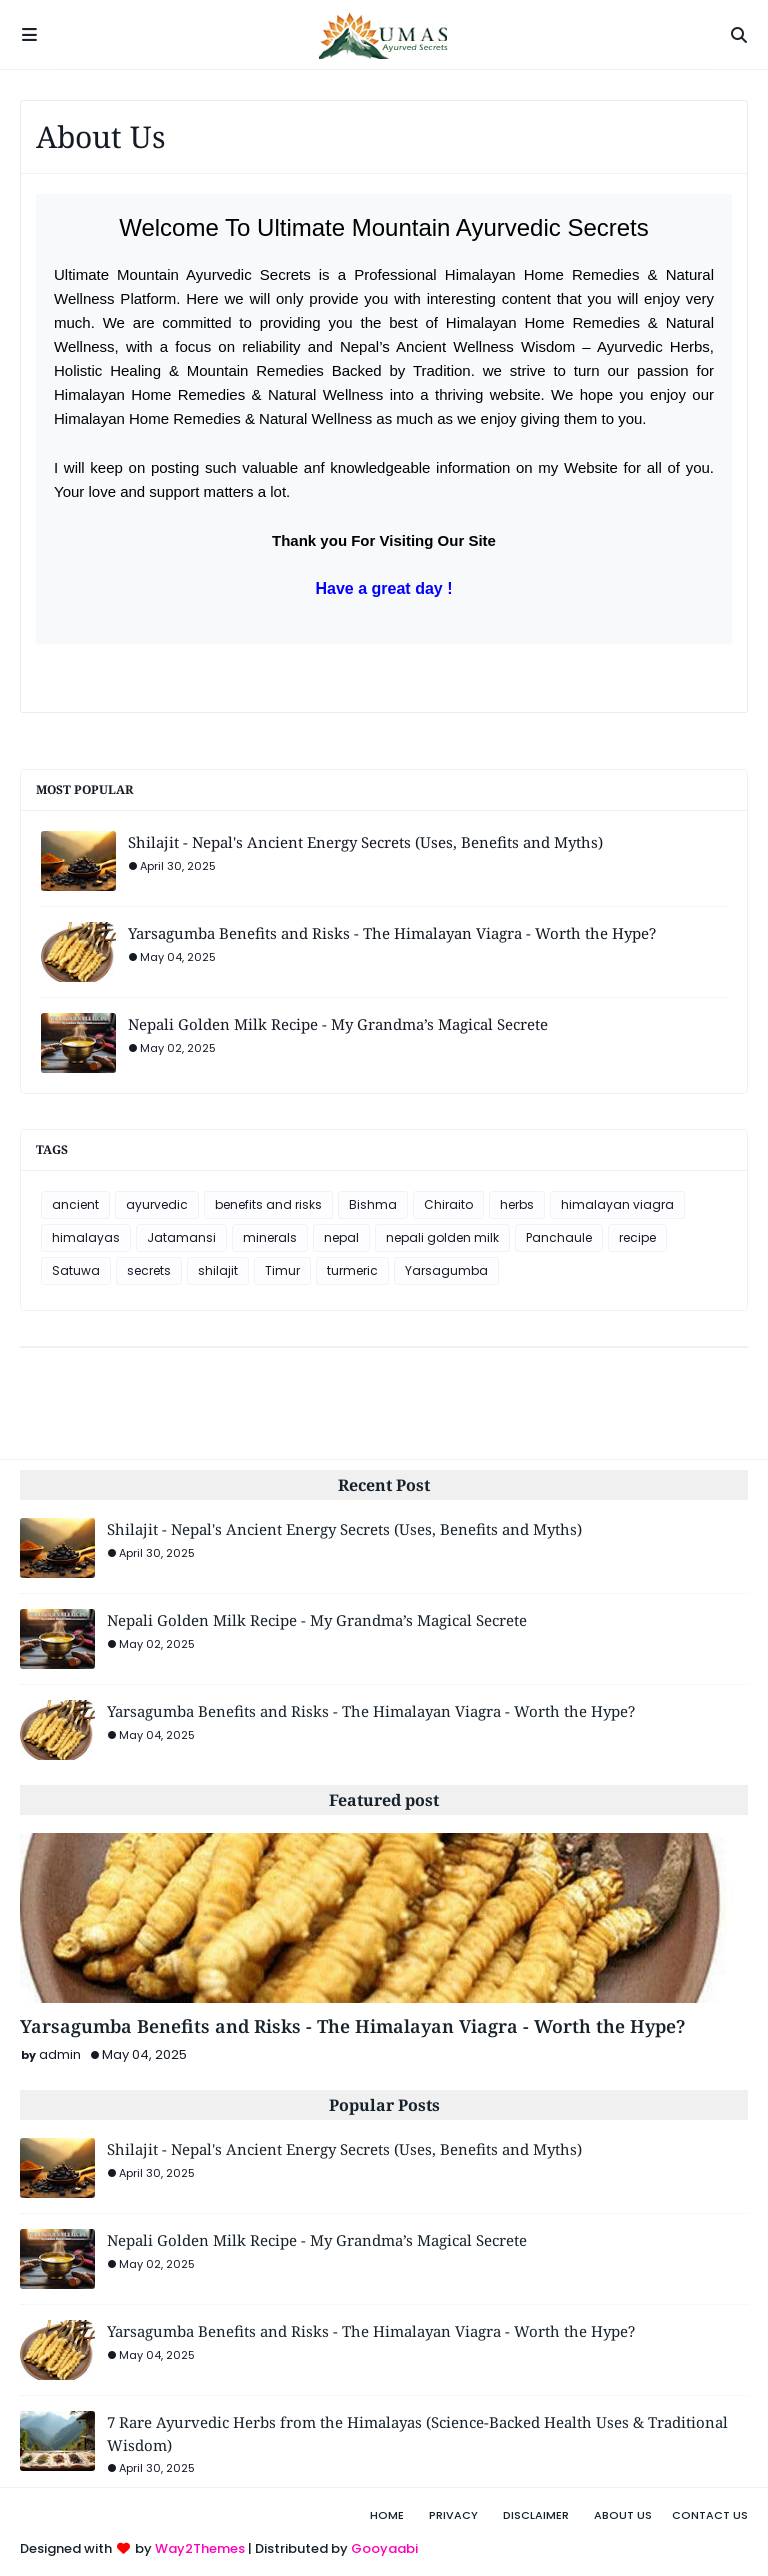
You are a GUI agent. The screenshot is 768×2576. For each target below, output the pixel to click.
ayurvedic (157, 1204)
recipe (637, 1237)
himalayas (86, 1237)
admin (60, 2054)
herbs (517, 1204)
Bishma (373, 1204)
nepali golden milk (442, 1237)
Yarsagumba (446, 1270)
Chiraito (448, 1204)
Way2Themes (200, 2548)
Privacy (453, 2515)
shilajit (218, 1270)
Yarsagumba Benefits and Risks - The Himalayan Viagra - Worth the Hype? (392, 933)
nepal (341, 1237)
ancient (75, 1204)
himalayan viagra (617, 1204)
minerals (270, 1237)
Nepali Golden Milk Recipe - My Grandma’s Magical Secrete (338, 1024)
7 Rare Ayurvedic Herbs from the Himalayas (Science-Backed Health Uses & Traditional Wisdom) (417, 2433)
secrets (149, 1270)
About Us (623, 2515)
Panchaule (559, 1237)
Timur (282, 1270)
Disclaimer (536, 2515)
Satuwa (76, 1270)
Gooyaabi (384, 2548)
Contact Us (710, 2515)
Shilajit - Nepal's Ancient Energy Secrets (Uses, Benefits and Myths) (365, 842)
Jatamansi (181, 1237)
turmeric (352, 1270)
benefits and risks (268, 1204)
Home (387, 2515)
